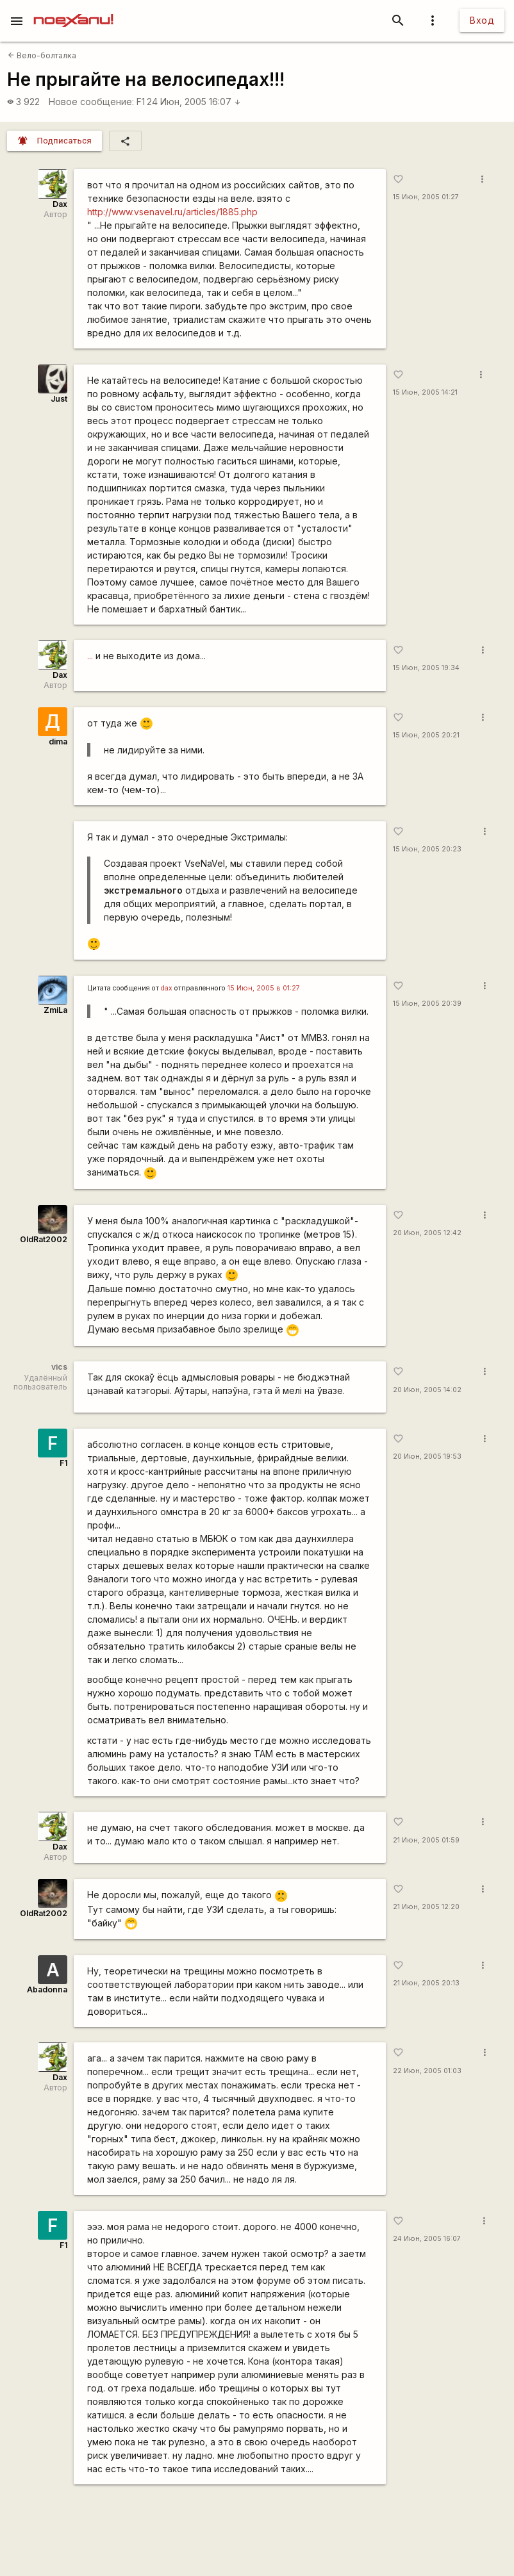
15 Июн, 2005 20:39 (427, 1003)
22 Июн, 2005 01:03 (427, 2071)
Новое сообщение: (91, 101)
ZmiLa (55, 1010)
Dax (60, 204)
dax (166, 988)
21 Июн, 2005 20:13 (426, 1983)
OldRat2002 (43, 1239)
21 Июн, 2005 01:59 (426, 1840)
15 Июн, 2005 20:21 (426, 735)
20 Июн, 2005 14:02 (427, 1390)
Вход (482, 20)
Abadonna (47, 1989)
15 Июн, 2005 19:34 (426, 668)
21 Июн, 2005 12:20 (426, 1907)
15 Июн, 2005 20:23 (427, 849)
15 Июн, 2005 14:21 (425, 392)
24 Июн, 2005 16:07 (194, 101)
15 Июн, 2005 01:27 (426, 197)
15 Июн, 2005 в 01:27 (264, 988)
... (90, 655)
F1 (141, 101)
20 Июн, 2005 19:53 (427, 1456)
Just (59, 399)
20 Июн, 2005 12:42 (427, 1233)
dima (58, 741)
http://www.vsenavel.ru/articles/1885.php (172, 211)
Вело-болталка (42, 55)
